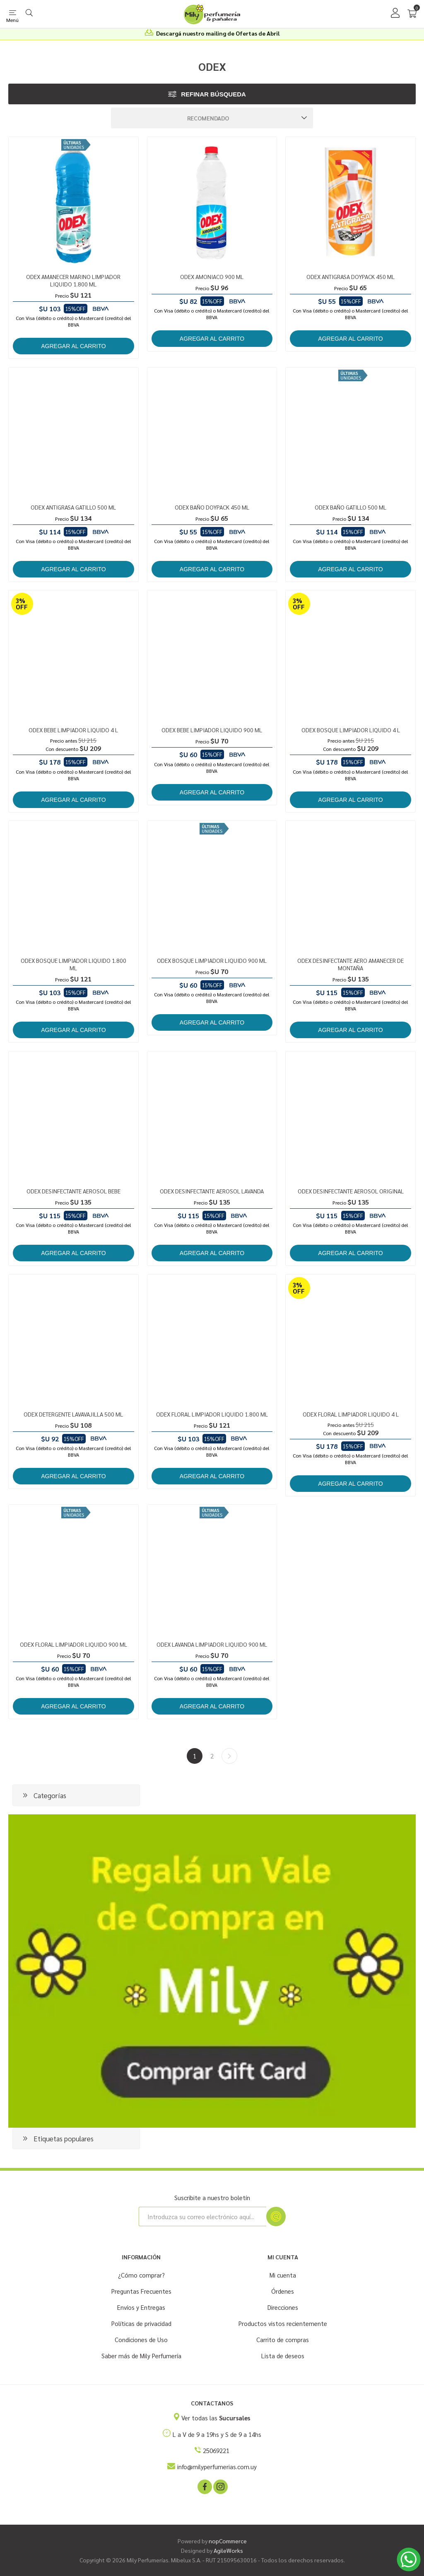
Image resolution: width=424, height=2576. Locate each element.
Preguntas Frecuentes (141, 2291)
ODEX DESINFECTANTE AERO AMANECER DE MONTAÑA (350, 964)
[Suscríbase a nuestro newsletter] (202, 2216)
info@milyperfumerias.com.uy (217, 2466)
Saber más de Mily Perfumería (141, 2356)
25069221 (216, 2450)
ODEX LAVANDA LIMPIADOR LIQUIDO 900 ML (212, 1644)
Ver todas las (215, 2418)
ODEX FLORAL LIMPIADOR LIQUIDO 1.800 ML (212, 1414)
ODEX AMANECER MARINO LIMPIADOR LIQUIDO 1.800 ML (73, 280)
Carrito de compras (282, 2339)
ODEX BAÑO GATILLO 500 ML (350, 507)
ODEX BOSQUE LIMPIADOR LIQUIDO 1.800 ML (73, 964)
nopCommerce (228, 2541)
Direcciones (282, 2307)
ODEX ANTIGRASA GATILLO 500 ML (73, 507)
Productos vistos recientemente (282, 2323)
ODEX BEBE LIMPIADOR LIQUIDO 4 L (73, 730)
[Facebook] (204, 2486)
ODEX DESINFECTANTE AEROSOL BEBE (73, 1191)
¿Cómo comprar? (141, 2275)
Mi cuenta (283, 2275)
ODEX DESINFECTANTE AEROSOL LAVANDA (212, 1191)
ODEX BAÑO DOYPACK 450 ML (212, 507)
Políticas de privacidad (141, 2323)
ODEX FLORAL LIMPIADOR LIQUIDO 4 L (351, 1414)
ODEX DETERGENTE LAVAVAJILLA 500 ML (73, 1414)
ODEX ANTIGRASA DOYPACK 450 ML (350, 276)
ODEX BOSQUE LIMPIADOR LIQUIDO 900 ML (212, 960)
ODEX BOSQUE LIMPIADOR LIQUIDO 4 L (350, 730)
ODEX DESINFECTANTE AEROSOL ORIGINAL (351, 1191)
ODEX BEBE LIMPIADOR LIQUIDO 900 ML (211, 730)
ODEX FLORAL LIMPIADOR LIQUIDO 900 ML (73, 1644)
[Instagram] (219, 2486)
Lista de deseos (282, 2356)
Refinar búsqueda (213, 94)
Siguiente (229, 1756)
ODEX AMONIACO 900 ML (211, 276)
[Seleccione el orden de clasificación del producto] (212, 118)
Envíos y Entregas (141, 2307)
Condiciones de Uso (141, 2339)
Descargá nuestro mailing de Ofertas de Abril (217, 33)
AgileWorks (228, 2550)
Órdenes (282, 2291)
